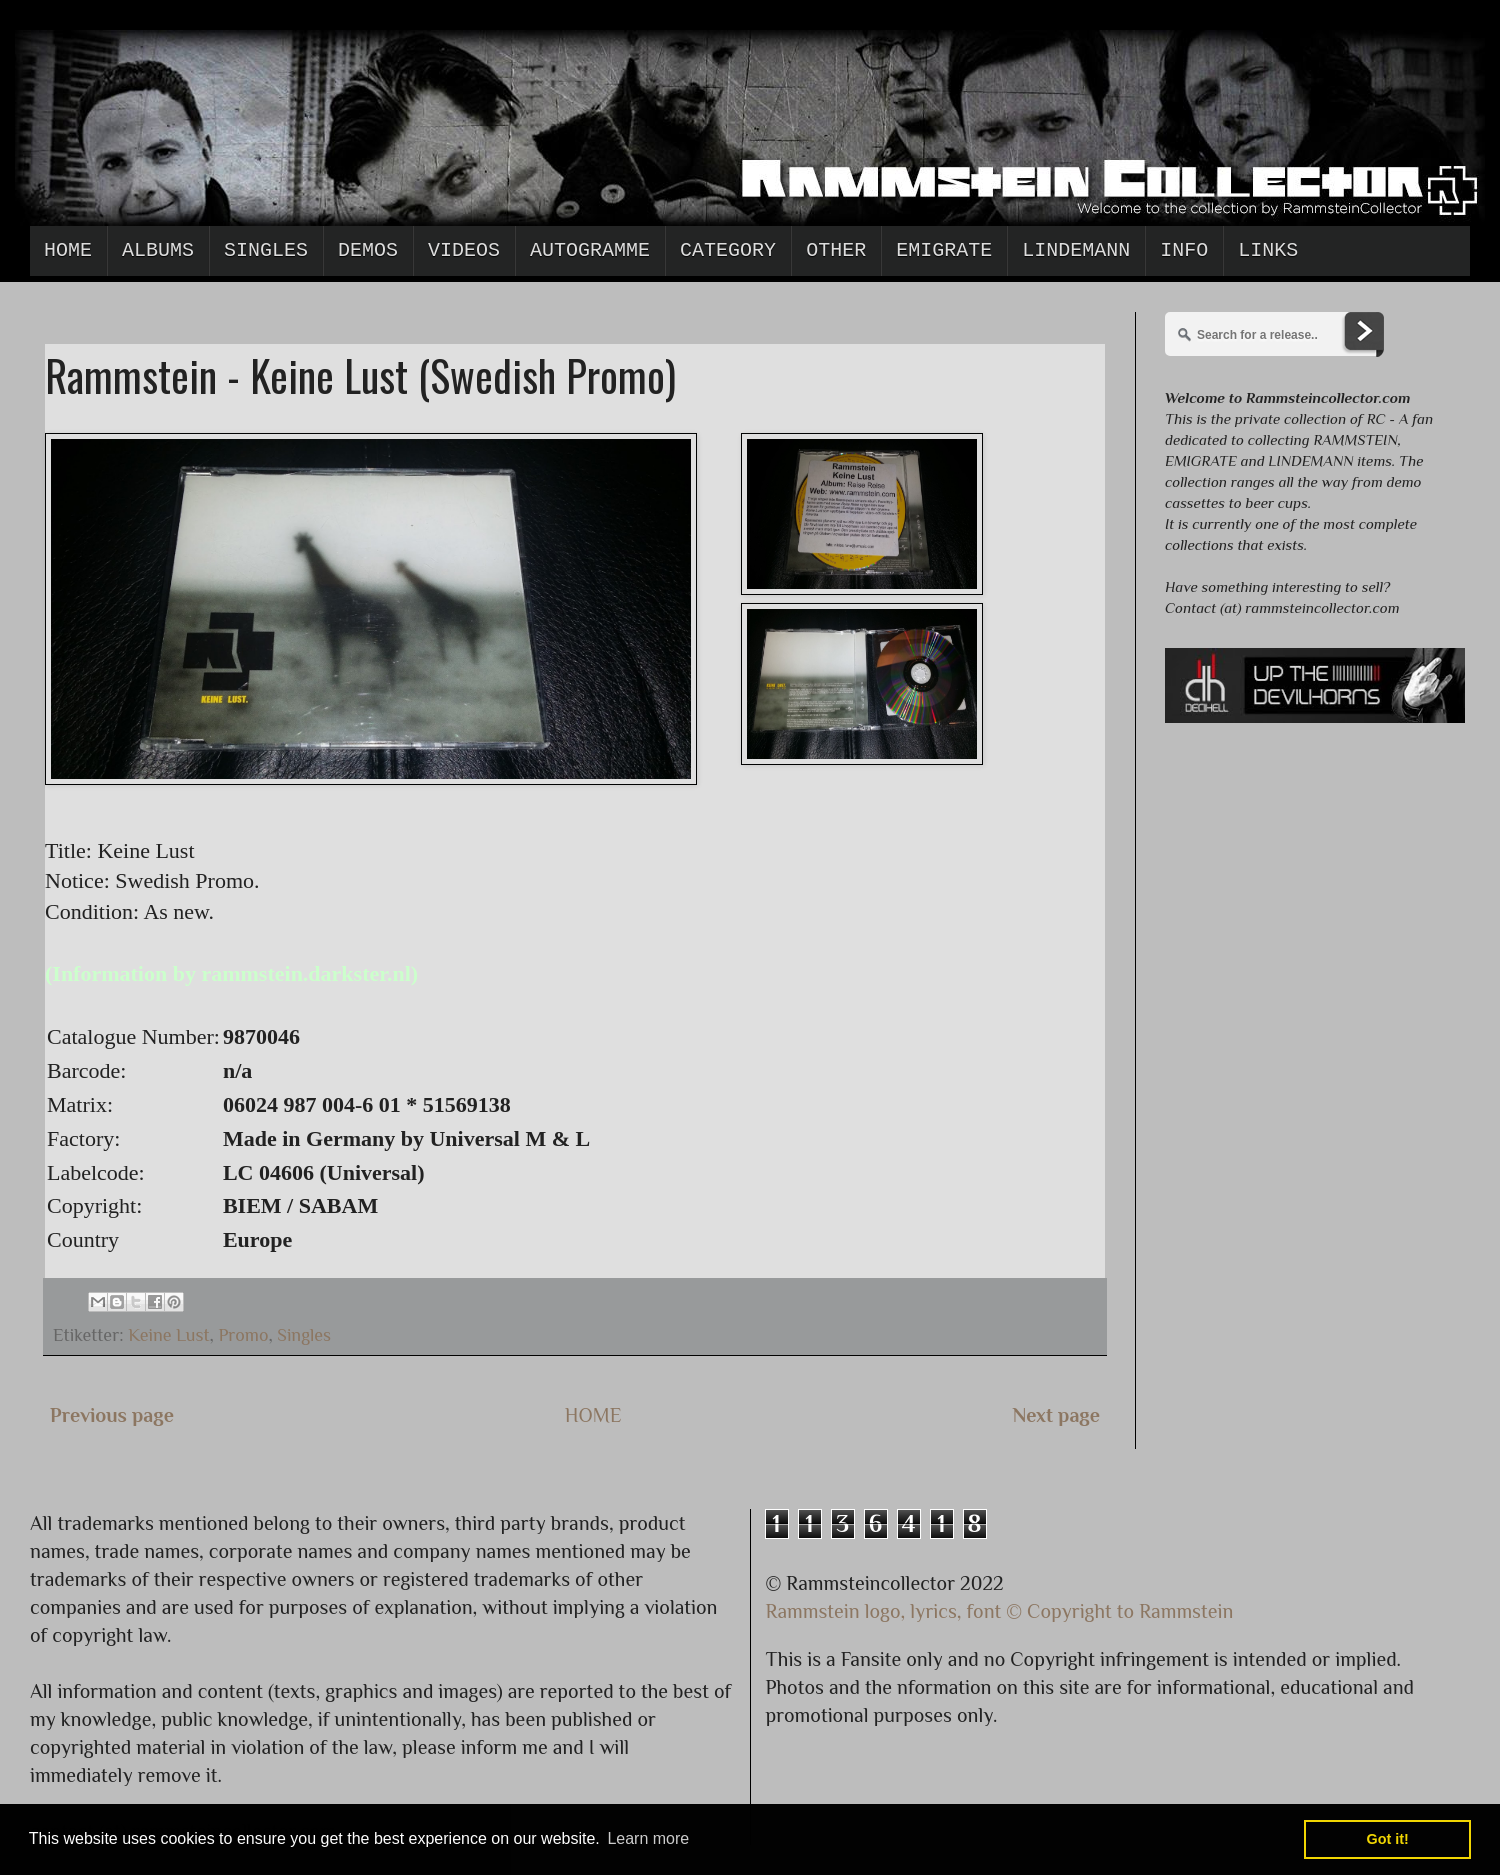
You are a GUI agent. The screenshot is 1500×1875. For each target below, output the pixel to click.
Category (728, 250)
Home (68, 250)
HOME (593, 1415)
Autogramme (590, 250)
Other (836, 250)
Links (1268, 250)
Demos (368, 250)
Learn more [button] (648, 1838)
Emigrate (944, 250)
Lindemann (1076, 250)
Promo (243, 1335)
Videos (464, 250)
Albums (158, 250)
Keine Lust (168, 1335)
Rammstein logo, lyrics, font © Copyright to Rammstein (1000, 1611)
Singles (266, 250)
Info (1184, 250)
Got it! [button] (1388, 1839)
